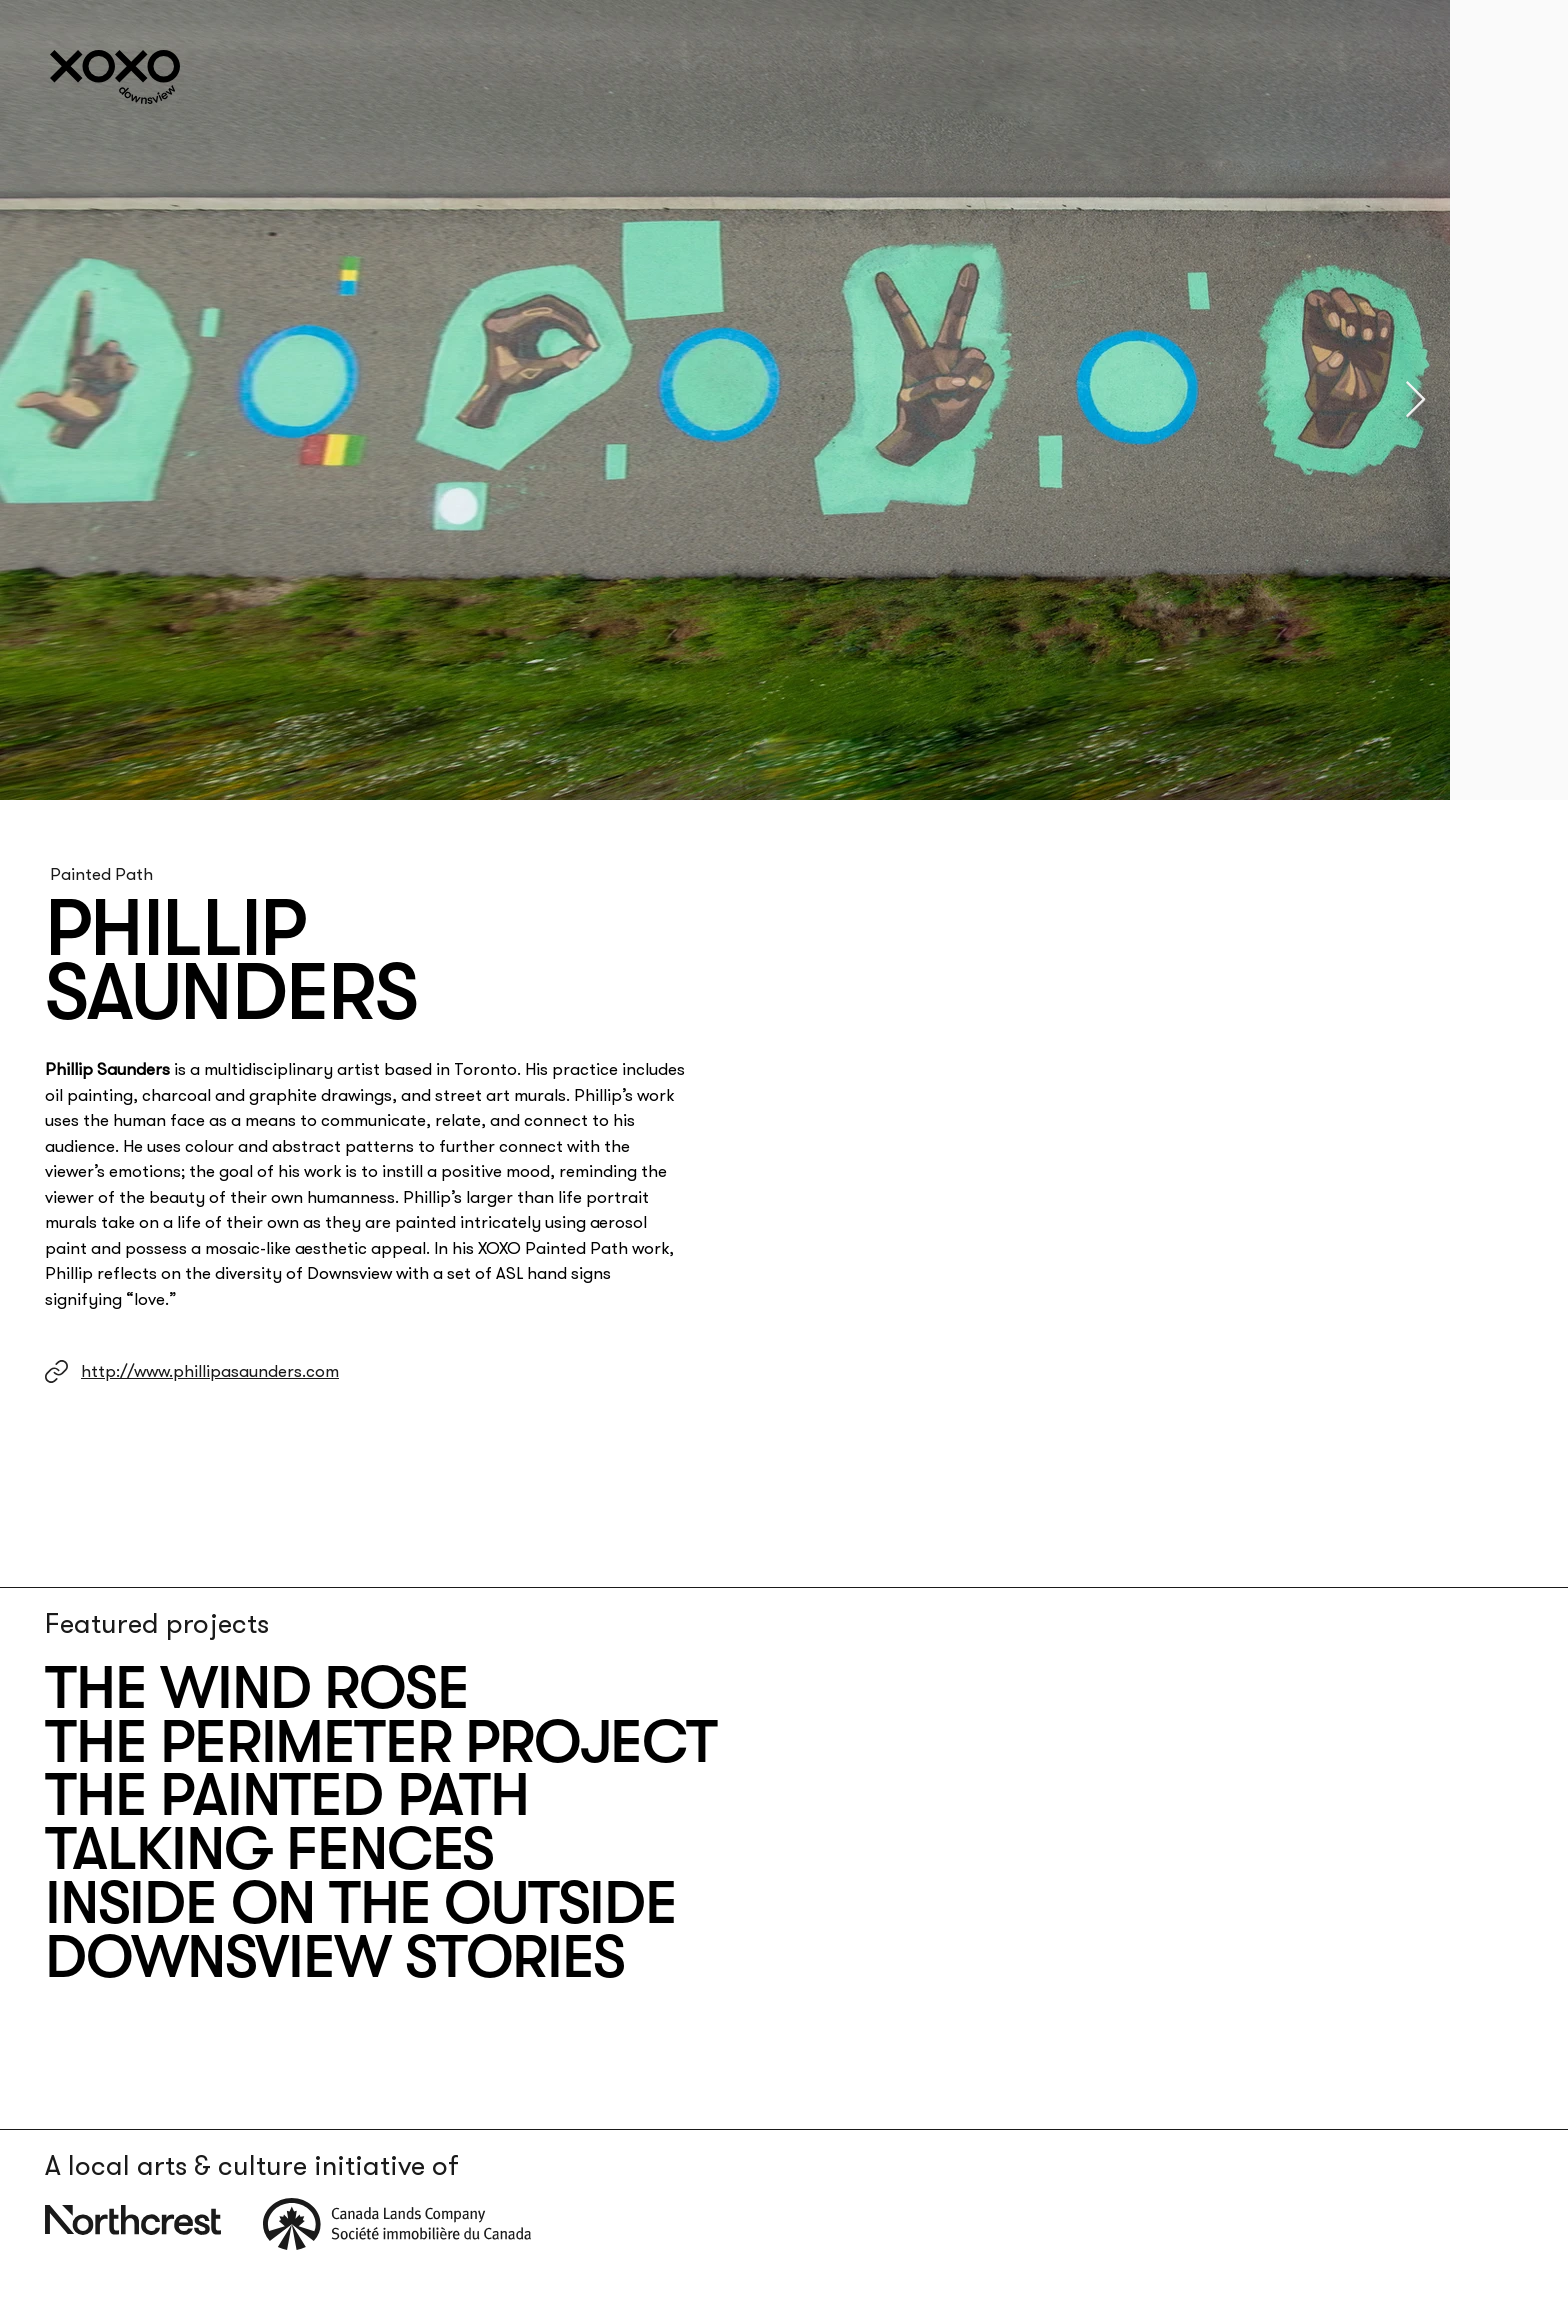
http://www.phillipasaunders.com (210, 1371)
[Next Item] (1415, 400)
